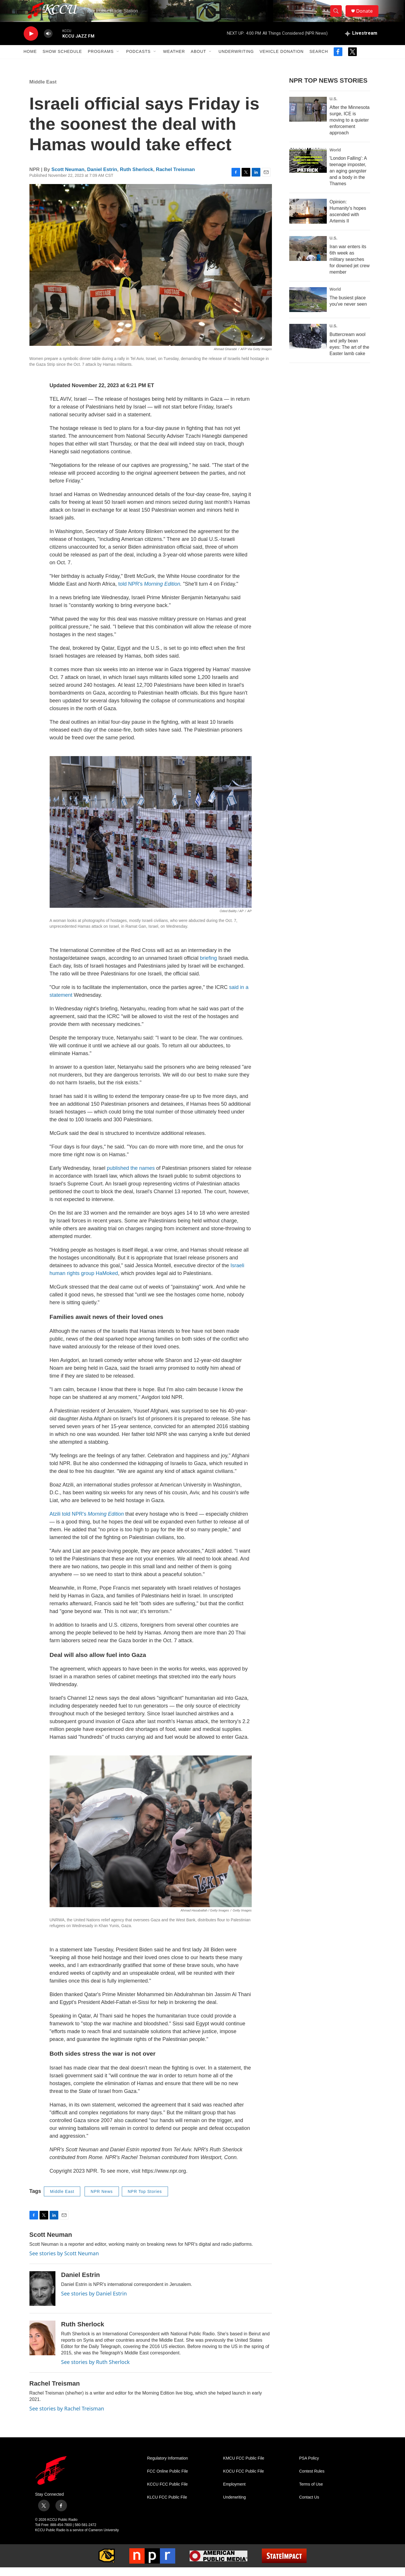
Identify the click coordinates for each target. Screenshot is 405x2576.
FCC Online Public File (167, 2480)
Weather (174, 60)
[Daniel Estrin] (42, 2297)
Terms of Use (311, 2493)
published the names (131, 1176)
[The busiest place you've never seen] (308, 308)
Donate (367, 15)
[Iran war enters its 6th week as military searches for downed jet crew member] (308, 257)
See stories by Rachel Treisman (66, 2416)
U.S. (333, 107)
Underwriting (236, 60)
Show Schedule (62, 60)
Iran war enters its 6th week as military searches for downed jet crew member (350, 268)
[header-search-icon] (338, 15)
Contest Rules (311, 2480)
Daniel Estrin (102, 178)
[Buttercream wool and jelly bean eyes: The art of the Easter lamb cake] (308, 345)
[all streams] (361, 41)
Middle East (43, 90)
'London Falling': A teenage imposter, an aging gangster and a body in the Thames (348, 179)
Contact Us (309, 2506)
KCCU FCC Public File (167, 2493)
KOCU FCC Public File (243, 2480)
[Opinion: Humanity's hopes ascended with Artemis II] (308, 219)
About (198, 60)
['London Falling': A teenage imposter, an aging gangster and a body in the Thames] (308, 168)
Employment (234, 2493)
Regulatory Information (167, 2467)
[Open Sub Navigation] (118, 60)
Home (30, 60)
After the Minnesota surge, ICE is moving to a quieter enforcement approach (350, 128)
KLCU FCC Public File (167, 2506)
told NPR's (149, 592)
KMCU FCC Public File (243, 2467)
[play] (31, 42)
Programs (101, 60)
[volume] (48, 42)
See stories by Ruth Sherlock (95, 2370)
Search (318, 60)
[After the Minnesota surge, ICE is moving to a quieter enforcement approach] (308, 117)
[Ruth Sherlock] (42, 2346)
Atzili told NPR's (87, 1522)
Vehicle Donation (282, 60)
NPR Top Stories (145, 2200)
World (335, 158)
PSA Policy (309, 2467)
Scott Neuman (67, 178)
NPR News (102, 2200)
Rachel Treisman (175, 178)
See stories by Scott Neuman (64, 2261)
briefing (208, 966)
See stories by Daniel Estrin (94, 2301)
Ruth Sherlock (136, 178)
